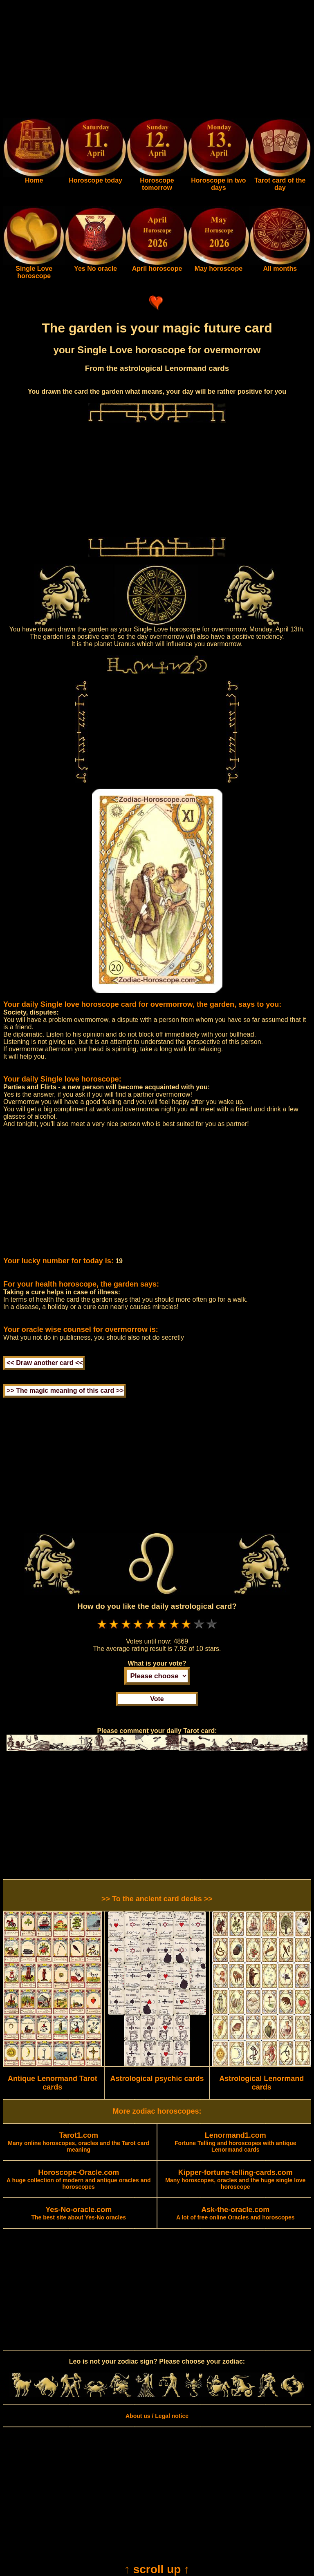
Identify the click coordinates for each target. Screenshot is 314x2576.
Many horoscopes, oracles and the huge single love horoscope (235, 2180)
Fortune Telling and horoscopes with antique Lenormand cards (235, 2142)
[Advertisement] (157, 60)
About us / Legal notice (157, 2416)
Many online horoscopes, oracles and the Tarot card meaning (78, 2142)
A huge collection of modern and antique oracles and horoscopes (79, 2180)
